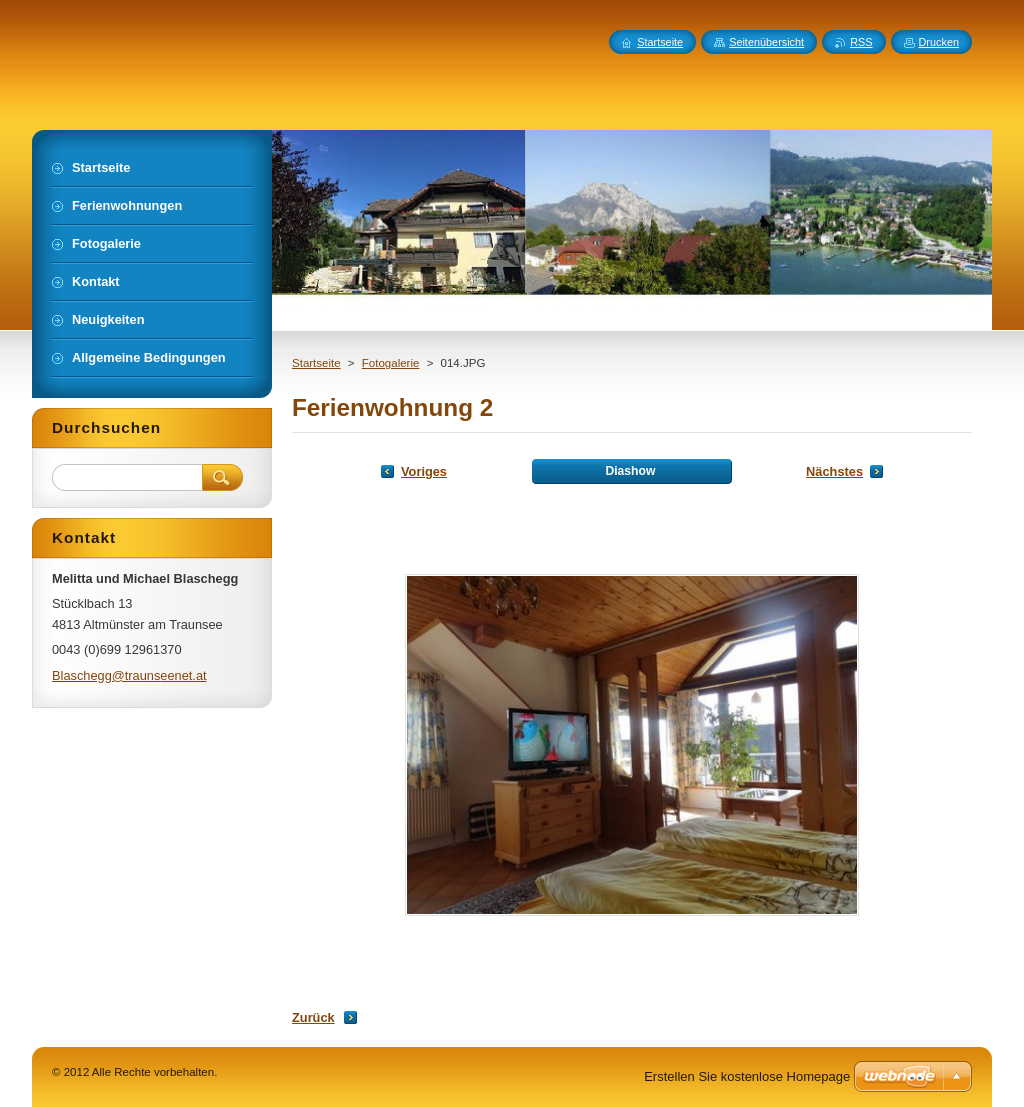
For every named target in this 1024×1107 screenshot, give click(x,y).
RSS (861, 42)
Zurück (313, 1017)
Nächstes (834, 471)
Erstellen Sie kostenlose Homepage (747, 1076)
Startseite (316, 363)
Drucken (939, 42)
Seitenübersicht (766, 42)
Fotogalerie (391, 363)
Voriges (424, 471)
